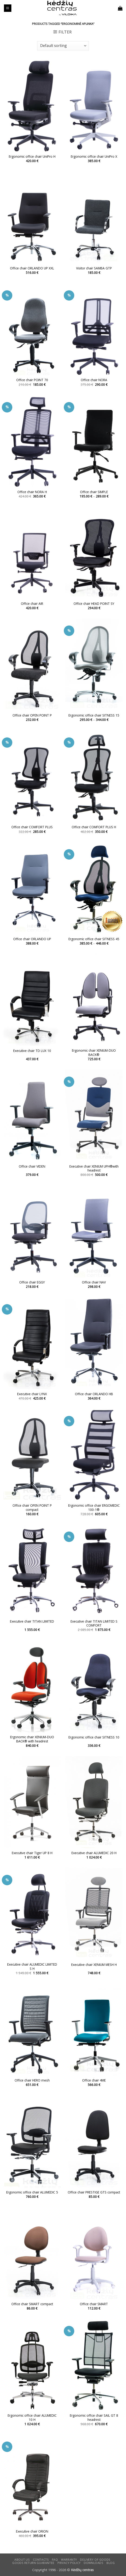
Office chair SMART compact (32, 2304)
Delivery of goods (95, 2560)
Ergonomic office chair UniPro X (94, 156)
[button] (7, 8)
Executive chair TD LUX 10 (32, 1051)
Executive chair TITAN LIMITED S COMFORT (94, 1623)
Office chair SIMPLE (94, 492)
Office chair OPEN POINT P (32, 715)
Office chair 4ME (94, 2080)
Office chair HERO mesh (32, 2080)
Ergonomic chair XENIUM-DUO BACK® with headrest (32, 1739)
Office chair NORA (94, 380)
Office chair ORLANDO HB (94, 1394)
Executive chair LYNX (32, 1394)
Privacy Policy (69, 2563)
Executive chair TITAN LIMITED (32, 1621)
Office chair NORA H (32, 492)
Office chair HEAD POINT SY (94, 604)
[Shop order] (63, 45)
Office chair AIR (32, 604)
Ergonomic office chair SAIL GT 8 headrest (94, 2417)
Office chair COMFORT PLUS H (94, 827)
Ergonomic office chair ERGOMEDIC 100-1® (94, 1507)
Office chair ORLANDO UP (32, 939)
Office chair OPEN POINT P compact (32, 1507)
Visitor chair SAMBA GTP (94, 268)
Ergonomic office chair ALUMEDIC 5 (32, 2192)
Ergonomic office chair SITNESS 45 (93, 939)
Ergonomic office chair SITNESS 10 (93, 1737)
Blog (111, 2563)
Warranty (69, 2560)
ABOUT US (22, 2560)
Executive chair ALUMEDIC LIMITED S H (32, 1966)
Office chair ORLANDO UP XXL (32, 268)
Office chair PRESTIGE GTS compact (94, 2192)
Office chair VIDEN (32, 1166)
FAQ (55, 2560)
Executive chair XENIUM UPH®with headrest (94, 1168)
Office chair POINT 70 (32, 380)
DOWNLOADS (93, 2563)
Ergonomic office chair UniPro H (32, 156)
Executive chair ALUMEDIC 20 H (93, 1853)
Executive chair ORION (32, 2531)
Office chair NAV (94, 1282)
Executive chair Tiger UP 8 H (32, 1853)
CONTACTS (41, 2560)
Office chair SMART (94, 2304)
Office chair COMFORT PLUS (32, 827)
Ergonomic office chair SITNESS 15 (93, 715)
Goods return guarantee (33, 2563)
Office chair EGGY (32, 1282)
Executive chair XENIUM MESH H (94, 1965)
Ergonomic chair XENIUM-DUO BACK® (94, 1052)
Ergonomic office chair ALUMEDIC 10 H (32, 2417)
